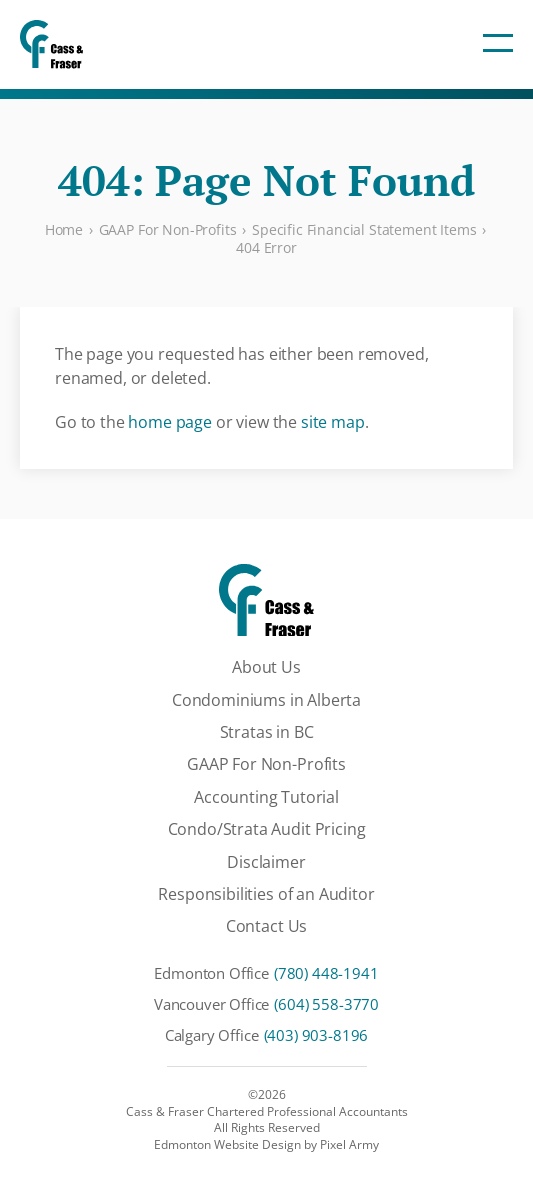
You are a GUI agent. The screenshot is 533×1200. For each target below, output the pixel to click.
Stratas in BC (267, 732)
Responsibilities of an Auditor (266, 894)
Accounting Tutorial (266, 797)
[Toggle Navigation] (498, 44)
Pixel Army (349, 1144)
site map (333, 422)
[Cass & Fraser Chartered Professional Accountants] (51, 44)
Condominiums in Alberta (266, 700)
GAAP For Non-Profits (266, 764)
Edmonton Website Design (227, 1144)
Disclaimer (266, 862)
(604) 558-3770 (326, 1004)
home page (170, 422)
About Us (266, 667)
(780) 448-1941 (326, 973)
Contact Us (266, 926)
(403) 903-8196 (316, 1035)
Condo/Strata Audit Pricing (267, 829)
